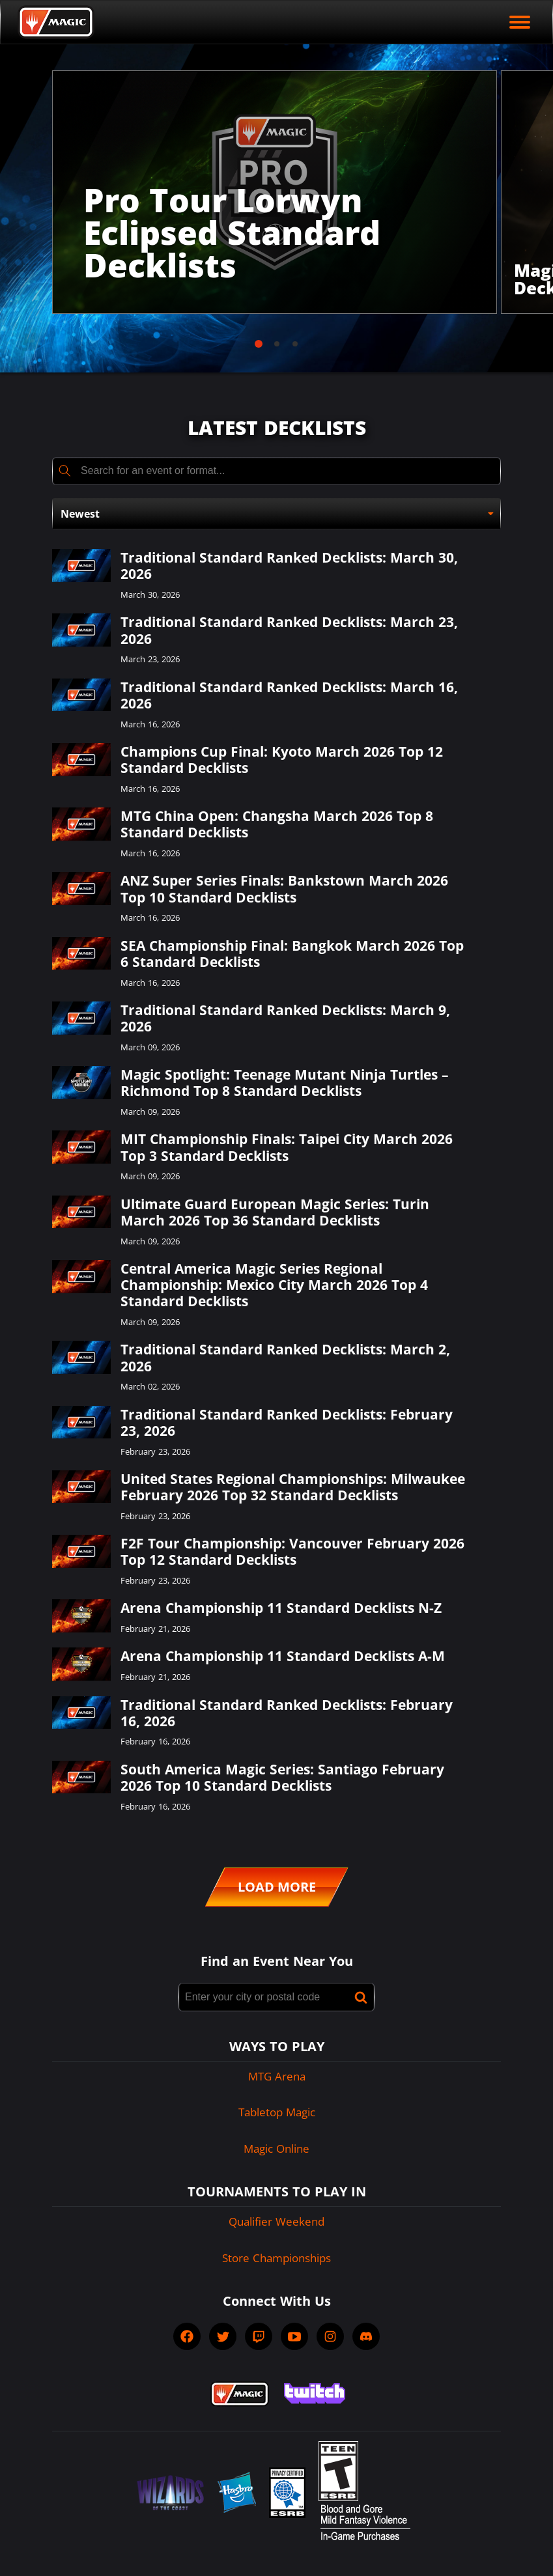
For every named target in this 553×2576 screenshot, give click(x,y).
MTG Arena (276, 2076)
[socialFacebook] (187, 2336)
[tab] (258, 344)
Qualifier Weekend (276, 2221)
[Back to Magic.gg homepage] (56, 22)
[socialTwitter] (222, 2336)
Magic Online (276, 2148)
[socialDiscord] (366, 2336)
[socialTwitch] (258, 2336)
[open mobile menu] (519, 22)
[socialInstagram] (330, 2336)
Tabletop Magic (276, 2112)
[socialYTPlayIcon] (294, 2336)
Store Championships (276, 2257)
